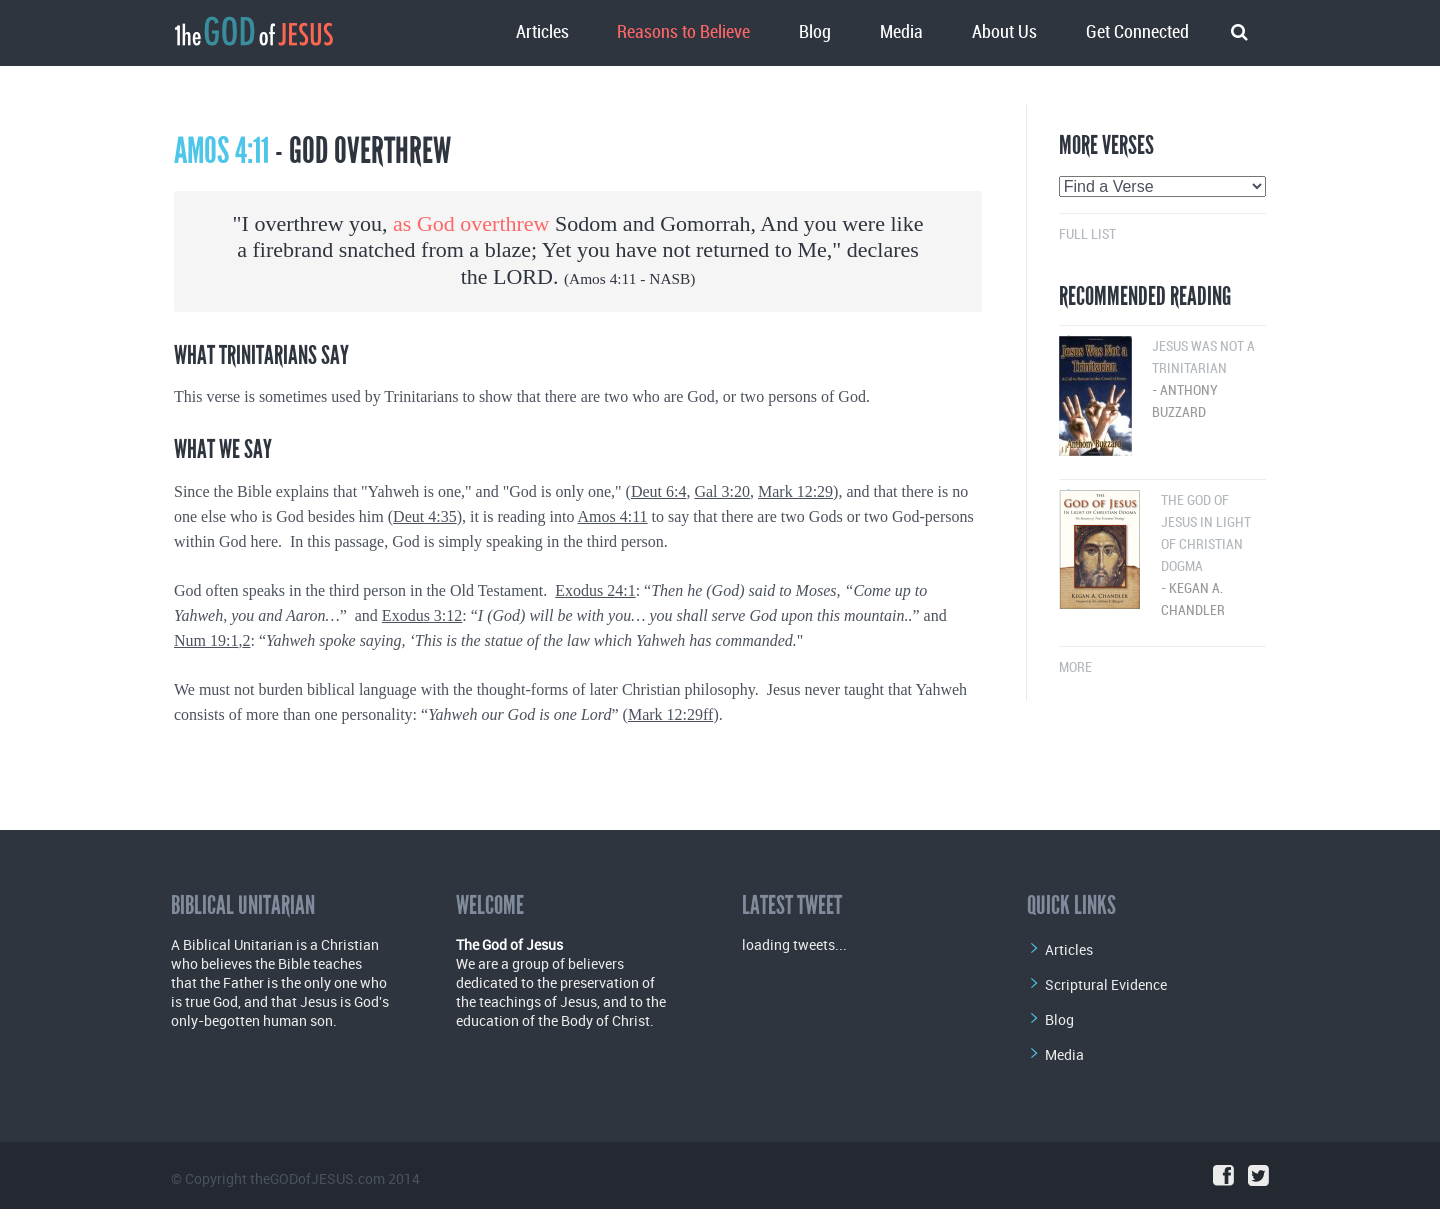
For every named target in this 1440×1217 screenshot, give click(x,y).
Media (901, 32)
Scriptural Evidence (1106, 984)
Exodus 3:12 (422, 615)
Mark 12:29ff (670, 714)
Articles (542, 32)
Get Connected (1137, 32)
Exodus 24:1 (595, 590)
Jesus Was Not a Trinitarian (1162, 381)
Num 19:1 (206, 640)
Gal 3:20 (722, 491)
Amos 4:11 (602, 278)
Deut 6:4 (659, 491)
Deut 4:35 (425, 516)
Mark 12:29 (795, 491)
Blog (815, 32)
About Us (1004, 32)
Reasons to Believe (683, 32)
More (1075, 667)
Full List (1087, 234)
